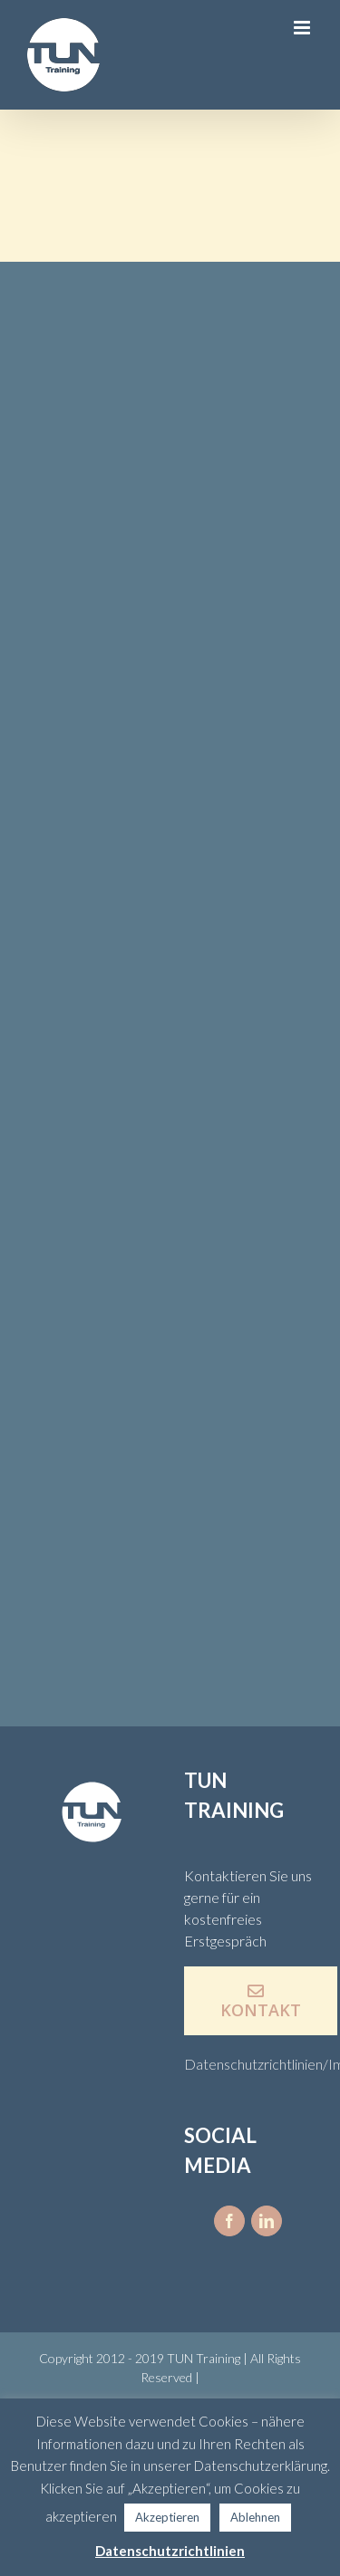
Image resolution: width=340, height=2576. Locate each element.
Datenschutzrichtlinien (170, 2550)
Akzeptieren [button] (167, 2517)
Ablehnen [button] (255, 2517)
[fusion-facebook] (229, 2221)
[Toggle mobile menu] (303, 27)
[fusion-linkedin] (266, 2221)
